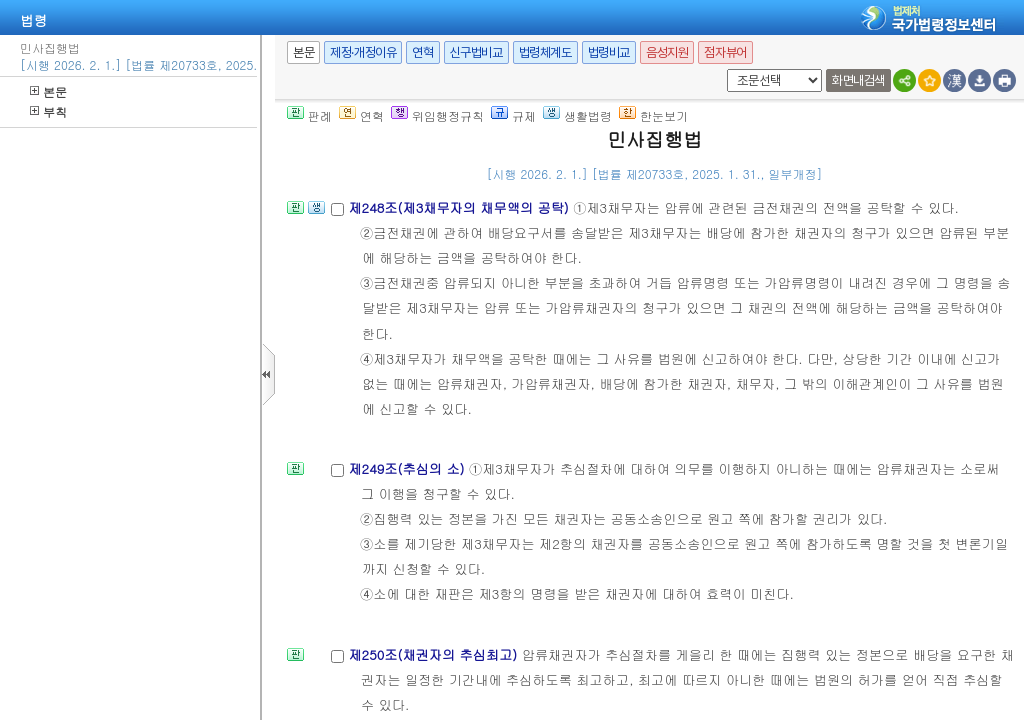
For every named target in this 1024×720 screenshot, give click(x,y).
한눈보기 (653, 115)
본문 (48, 91)
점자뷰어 (725, 52)
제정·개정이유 (363, 52)
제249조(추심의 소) (408, 468)
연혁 (422, 52)
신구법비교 (476, 52)
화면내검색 (858, 80)
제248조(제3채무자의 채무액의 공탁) (460, 207)
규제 (513, 115)
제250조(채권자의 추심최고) (434, 654)
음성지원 (667, 52)
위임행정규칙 (437, 115)
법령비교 (609, 52)
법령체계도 (545, 52)
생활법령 (577, 115)
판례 (309, 115)
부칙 (48, 111)
